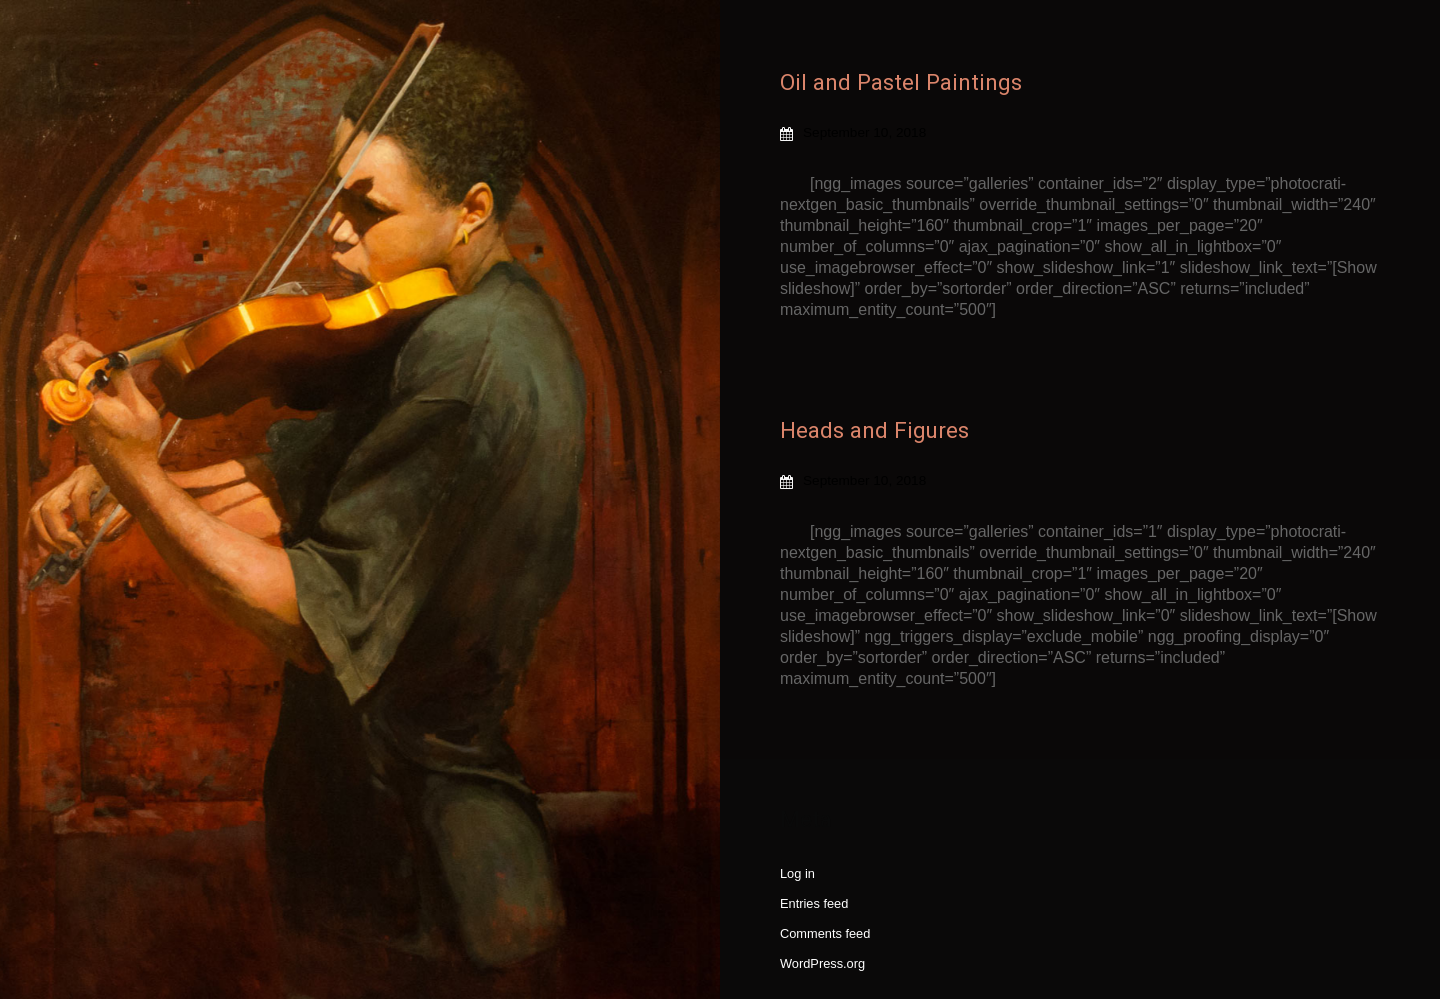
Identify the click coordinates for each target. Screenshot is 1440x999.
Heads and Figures (874, 430)
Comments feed (825, 933)
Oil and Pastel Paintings (901, 82)
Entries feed (814, 903)
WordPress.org (822, 963)
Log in (797, 873)
